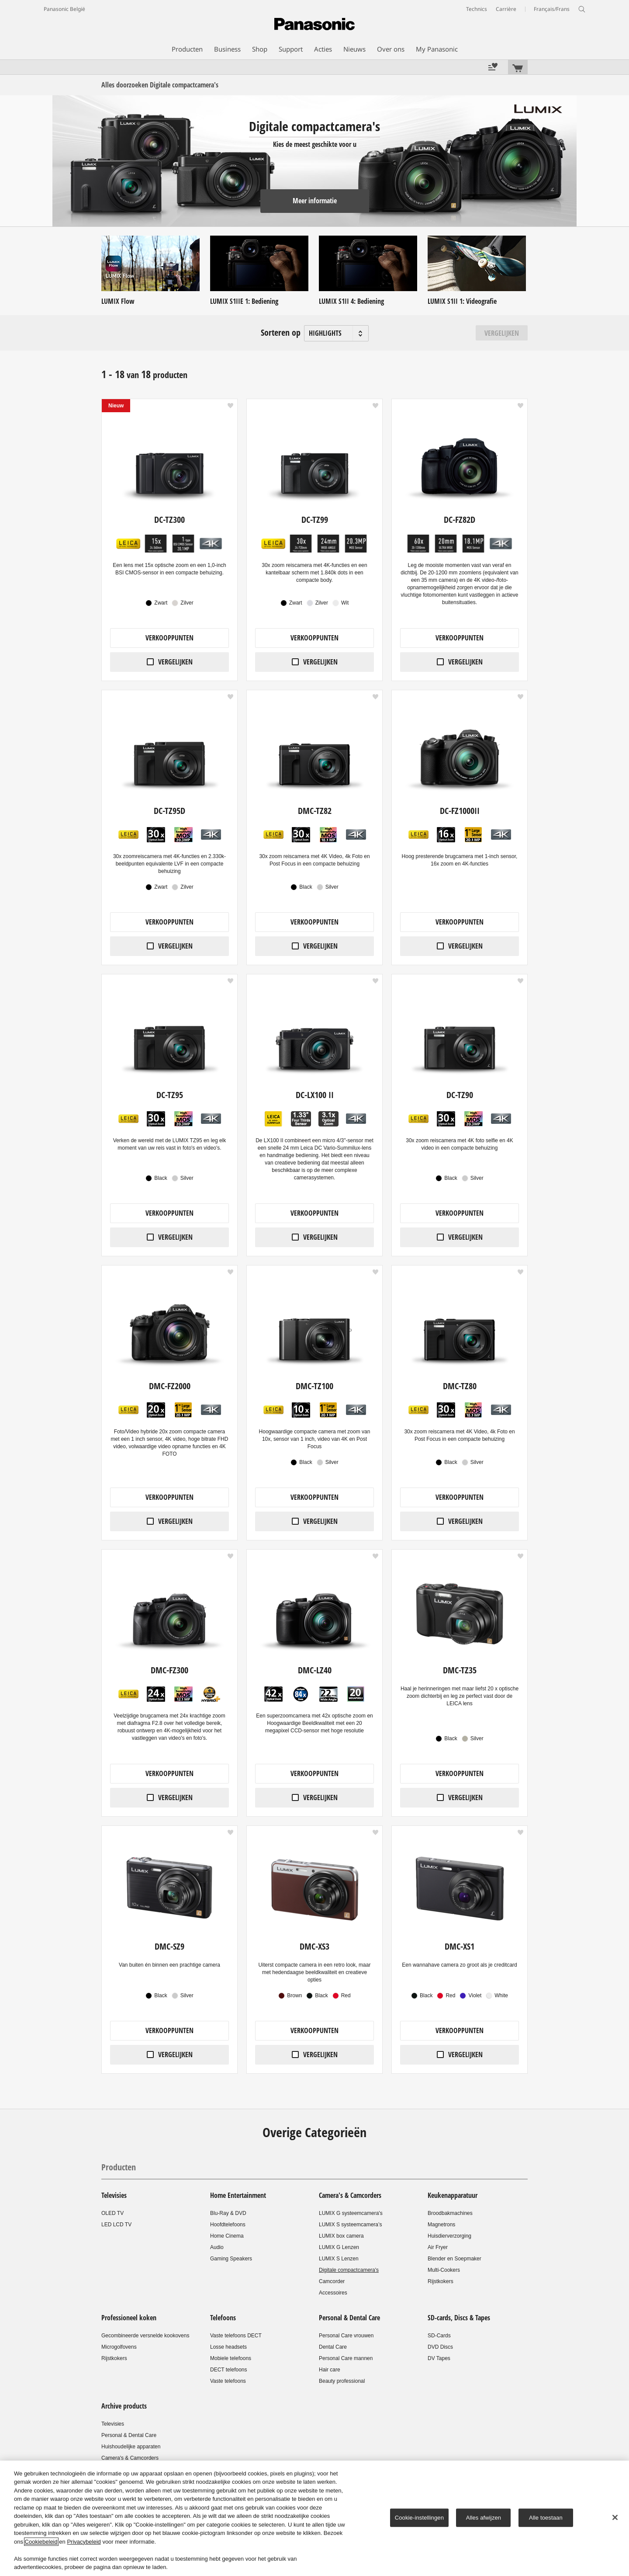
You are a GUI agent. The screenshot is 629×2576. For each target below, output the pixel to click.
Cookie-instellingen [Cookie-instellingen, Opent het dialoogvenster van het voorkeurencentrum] (419, 2517)
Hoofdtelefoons (227, 2224)
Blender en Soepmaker (454, 2259)
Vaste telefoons (228, 2381)
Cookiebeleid (41, 2541)
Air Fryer (438, 2247)
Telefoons (223, 2317)
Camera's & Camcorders (350, 2195)
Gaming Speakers (231, 2259)
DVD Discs (440, 2347)
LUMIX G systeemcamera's (351, 2213)
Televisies (114, 2195)
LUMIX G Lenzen (339, 2247)
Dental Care (333, 2347)
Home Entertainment (238, 2195)
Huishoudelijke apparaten (130, 2447)
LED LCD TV (116, 2224)
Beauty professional (342, 2381)
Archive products (124, 2406)
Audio (217, 2247)
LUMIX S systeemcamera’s (350, 2224)
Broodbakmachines (450, 2213)
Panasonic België (64, 9)
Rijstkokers (440, 2281)
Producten (118, 2167)
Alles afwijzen (483, 2517)
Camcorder (332, 2281)
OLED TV (112, 2213)
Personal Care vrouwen (346, 2336)
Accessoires (333, 2293)
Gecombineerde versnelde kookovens (145, 2336)
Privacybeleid (83, 2541)
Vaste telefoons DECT (236, 2336)
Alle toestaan (546, 2517)
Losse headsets (228, 2347)
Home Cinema (227, 2236)
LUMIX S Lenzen (339, 2259)
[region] (314, 2518)
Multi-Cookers (444, 2270)
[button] (230, 405)
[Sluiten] (615, 2517)
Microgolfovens (119, 2347)
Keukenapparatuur (452, 2195)
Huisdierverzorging (449, 2236)
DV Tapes (439, 2358)
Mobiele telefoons (230, 2358)
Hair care (329, 2370)
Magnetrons (441, 2224)
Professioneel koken (128, 2317)
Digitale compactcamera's (349, 2270)
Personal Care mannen (346, 2358)
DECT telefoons (228, 2370)
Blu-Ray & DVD (228, 2213)
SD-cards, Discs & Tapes (459, 2317)
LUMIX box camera (341, 2236)
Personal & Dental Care (349, 2317)
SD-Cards (439, 2336)
